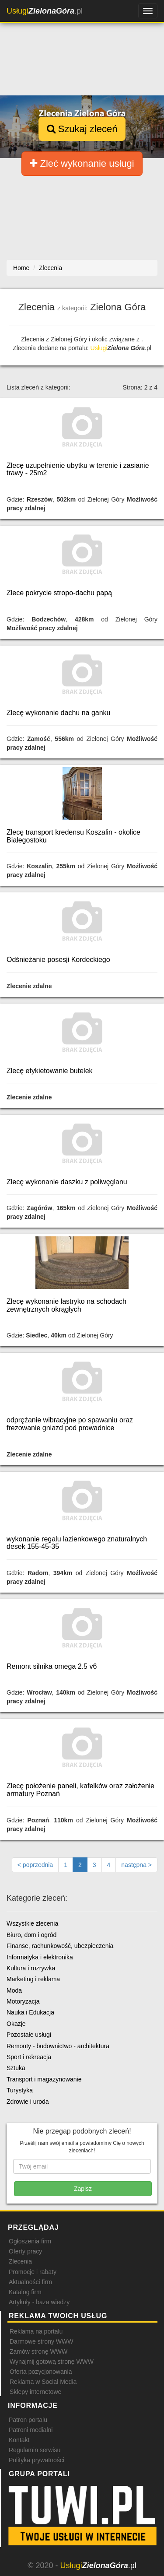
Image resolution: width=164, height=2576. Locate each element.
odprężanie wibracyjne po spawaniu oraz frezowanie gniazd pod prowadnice (70, 1424)
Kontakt (19, 2439)
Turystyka (20, 2090)
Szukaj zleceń (82, 128)
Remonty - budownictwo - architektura (58, 2046)
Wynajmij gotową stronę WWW (52, 2361)
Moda (14, 1990)
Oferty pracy (25, 2251)
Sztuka (16, 2067)
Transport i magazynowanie (44, 2079)
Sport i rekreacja (29, 2056)
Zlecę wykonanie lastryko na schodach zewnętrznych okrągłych (66, 1305)
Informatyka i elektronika (40, 1957)
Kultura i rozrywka (31, 1968)
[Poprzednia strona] (35, 1864)
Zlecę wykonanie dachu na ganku (59, 712)
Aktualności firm (30, 2281)
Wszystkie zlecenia (32, 1923)
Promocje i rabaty (32, 2271)
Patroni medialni (30, 2429)
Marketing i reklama (33, 1979)
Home (21, 267)
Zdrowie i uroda (28, 2101)
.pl (45, 11)
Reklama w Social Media (43, 2381)
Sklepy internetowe (35, 2391)
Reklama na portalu (36, 2331)
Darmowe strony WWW (41, 2341)
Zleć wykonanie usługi (82, 163)
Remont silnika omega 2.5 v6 (52, 1666)
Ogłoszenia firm (30, 2241)
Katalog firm (25, 2291)
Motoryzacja (23, 2001)
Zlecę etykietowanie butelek (50, 1070)
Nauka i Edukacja (30, 2012)
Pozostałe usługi (29, 2034)
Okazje (16, 2023)
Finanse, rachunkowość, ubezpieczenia (60, 1945)
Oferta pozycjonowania (41, 2371)
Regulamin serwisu (34, 2449)
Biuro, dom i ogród (31, 1934)
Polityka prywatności (36, 2460)
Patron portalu (28, 2419)
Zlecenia (20, 2261)
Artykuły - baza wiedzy (39, 2302)
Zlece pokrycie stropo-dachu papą (59, 593)
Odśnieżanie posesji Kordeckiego (58, 959)
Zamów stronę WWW (38, 2351)
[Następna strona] (136, 1864)
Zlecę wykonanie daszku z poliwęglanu (67, 1182)
